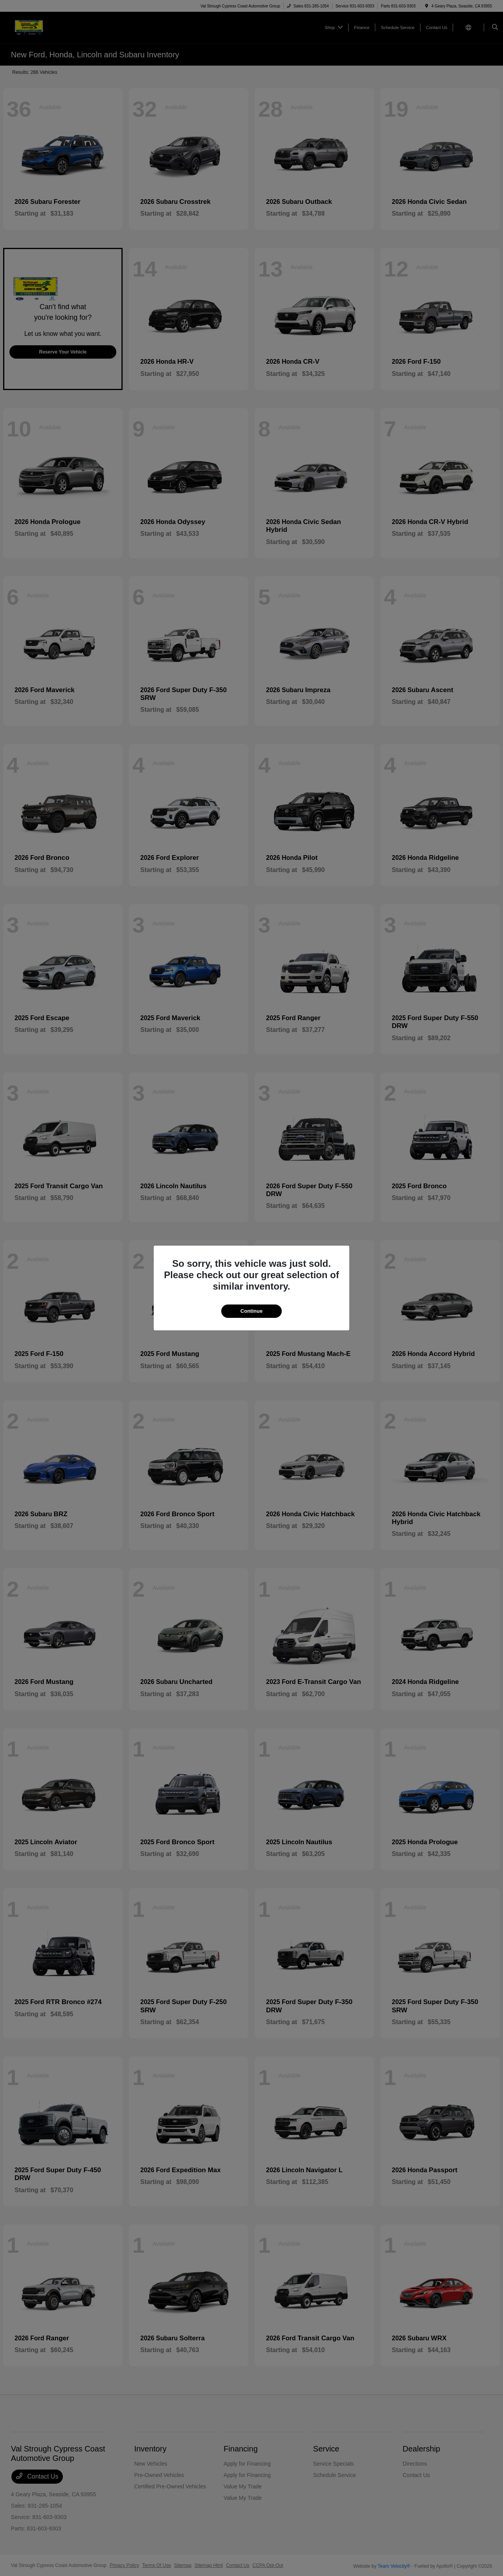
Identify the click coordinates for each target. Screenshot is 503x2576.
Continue (251, 1311)
